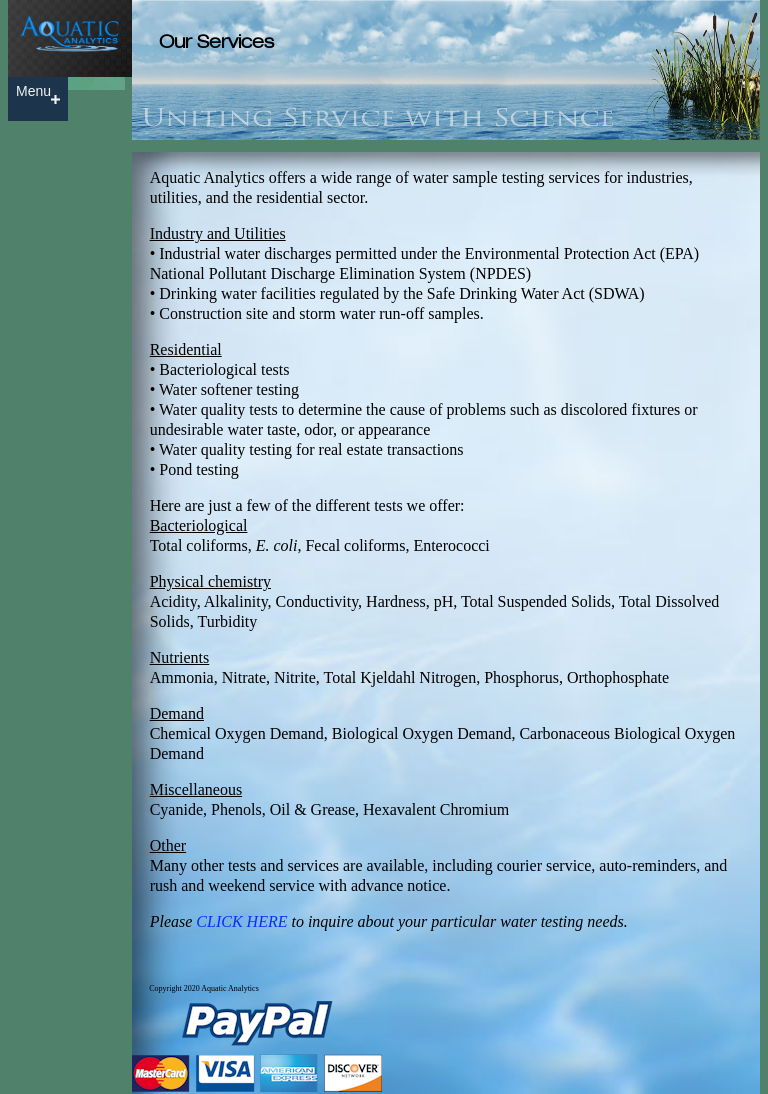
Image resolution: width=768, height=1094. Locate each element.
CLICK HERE (241, 921)
